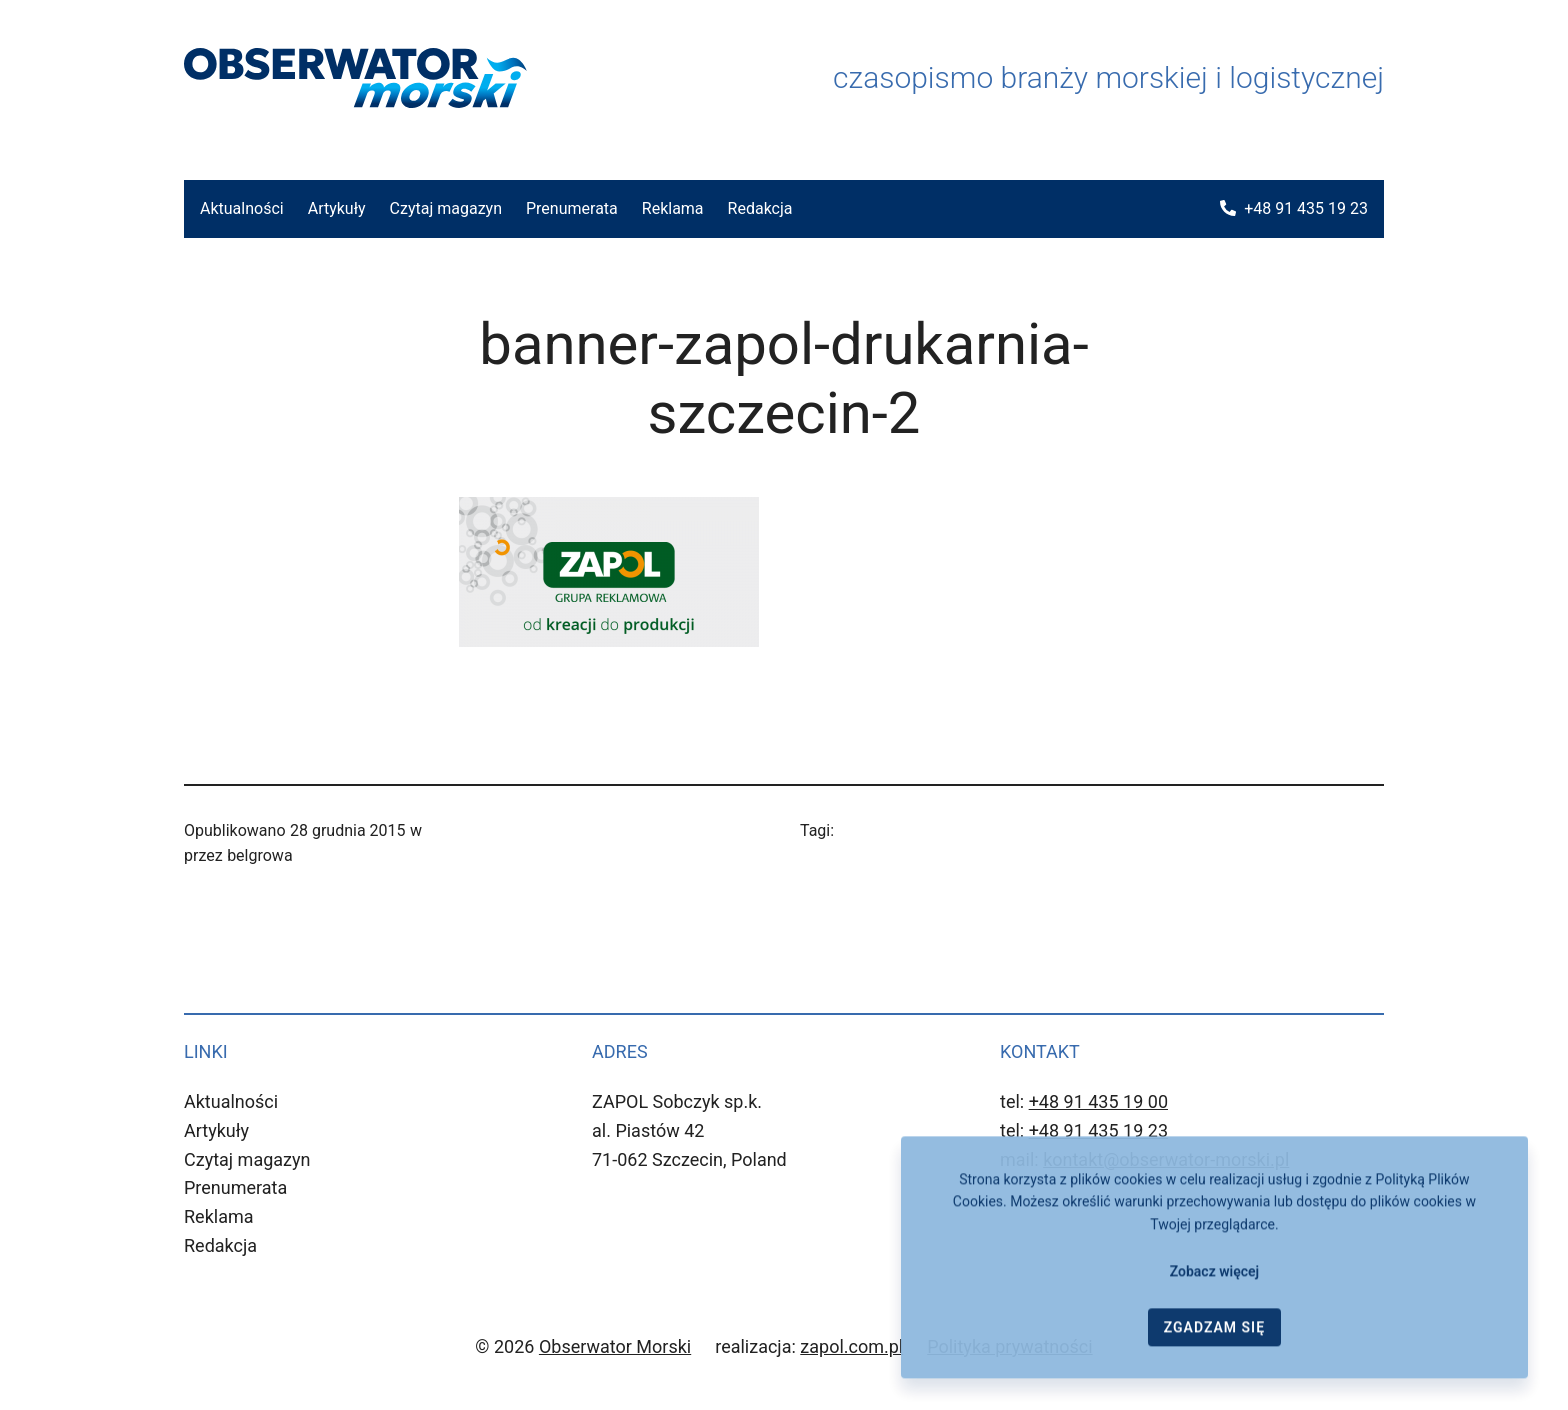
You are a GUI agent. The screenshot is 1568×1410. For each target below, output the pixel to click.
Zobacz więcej (1214, 1282)
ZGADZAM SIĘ (1214, 1337)
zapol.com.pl (851, 1346)
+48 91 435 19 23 (1306, 208)
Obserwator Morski (615, 1346)
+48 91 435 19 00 (1098, 1101)
